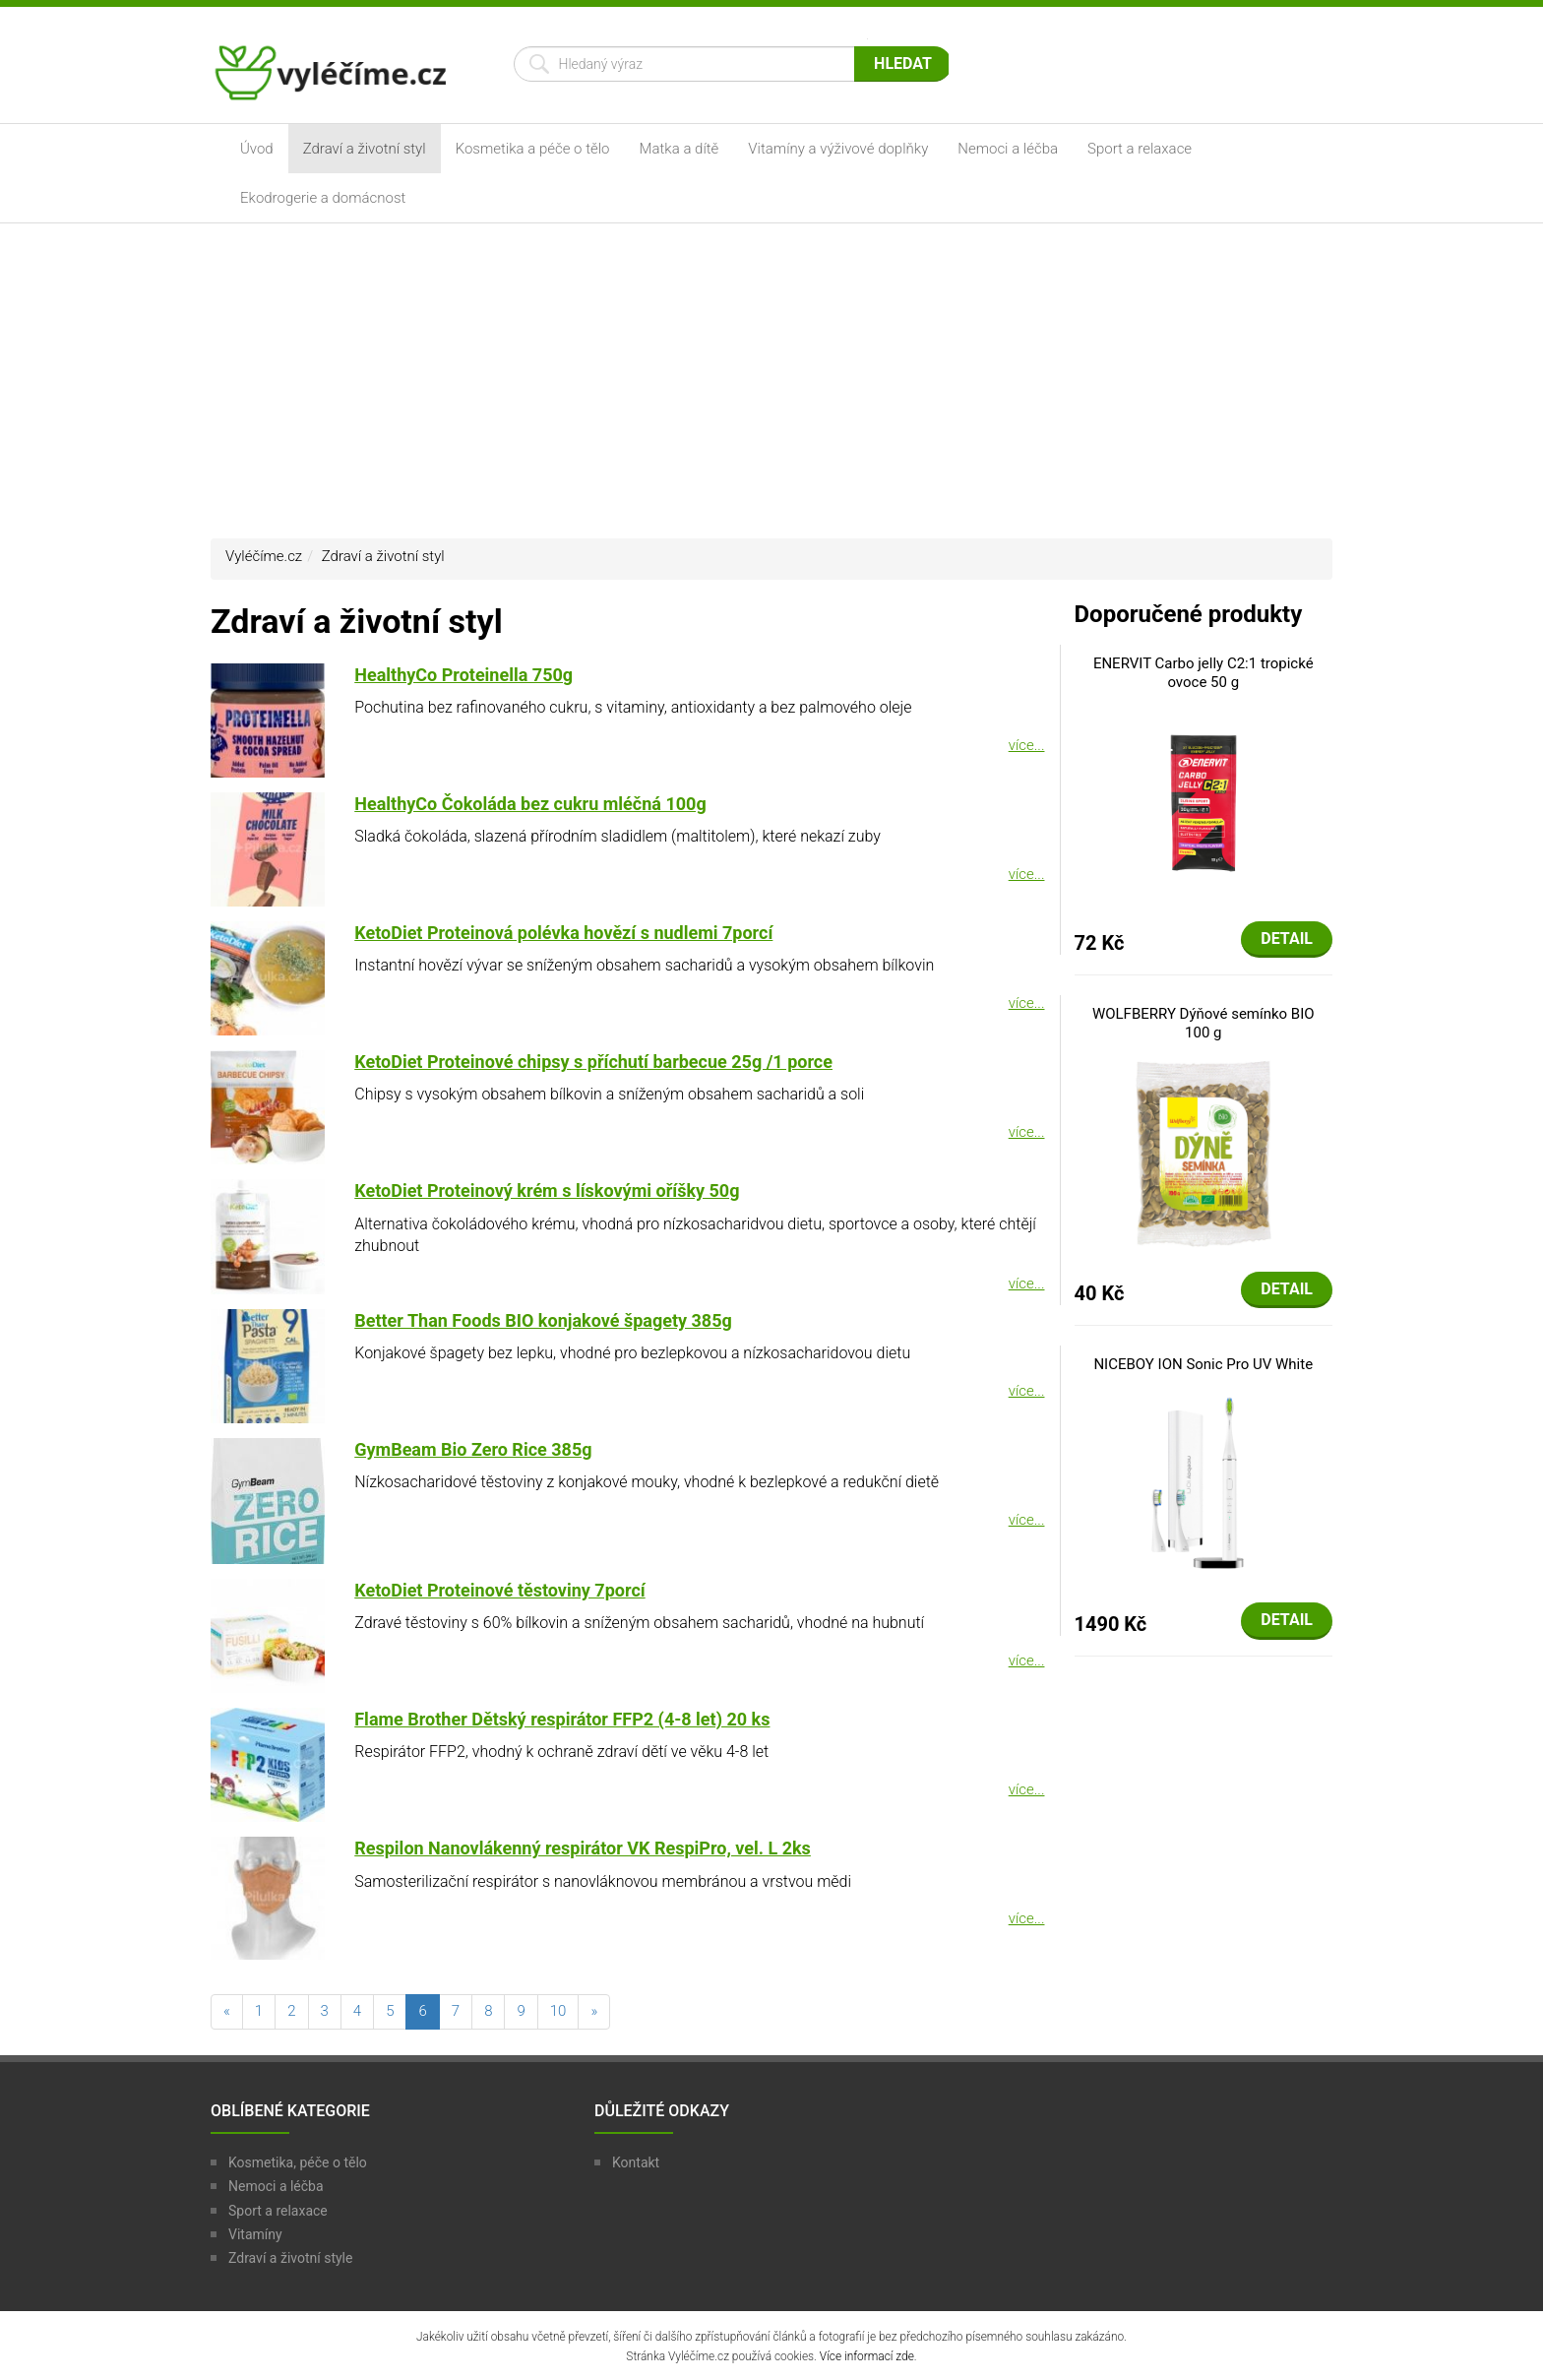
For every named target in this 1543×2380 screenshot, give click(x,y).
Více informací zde (867, 2356)
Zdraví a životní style (290, 2258)
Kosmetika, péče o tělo (297, 2162)
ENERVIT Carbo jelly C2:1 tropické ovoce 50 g (1203, 673)
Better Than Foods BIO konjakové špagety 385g (543, 1320)
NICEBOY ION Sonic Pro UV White (1203, 1364)
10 (558, 2011)
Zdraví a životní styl (364, 148)
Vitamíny (255, 2234)
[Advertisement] (771, 381)
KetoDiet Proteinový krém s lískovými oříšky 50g (546, 1190)
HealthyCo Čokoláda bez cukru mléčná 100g (530, 803)
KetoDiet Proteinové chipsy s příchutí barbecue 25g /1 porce (593, 1061)
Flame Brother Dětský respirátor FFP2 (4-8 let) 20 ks (562, 1719)
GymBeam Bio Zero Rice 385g (472, 1449)
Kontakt (635, 2162)
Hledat (903, 63)
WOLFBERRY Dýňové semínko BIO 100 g (1203, 1023)
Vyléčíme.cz (263, 556)
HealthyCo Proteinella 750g (463, 674)
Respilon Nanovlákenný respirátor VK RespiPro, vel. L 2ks (582, 1848)
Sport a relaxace (1139, 148)
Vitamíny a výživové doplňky (838, 148)
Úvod (257, 148)
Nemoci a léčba (1007, 148)
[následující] (594, 2011)
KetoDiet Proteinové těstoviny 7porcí (499, 1590)
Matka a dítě (679, 148)
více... (1027, 745)
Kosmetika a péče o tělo (533, 148)
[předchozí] (227, 2011)
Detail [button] (1287, 938)
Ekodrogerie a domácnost (322, 198)
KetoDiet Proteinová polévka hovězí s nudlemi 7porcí (563, 932)
